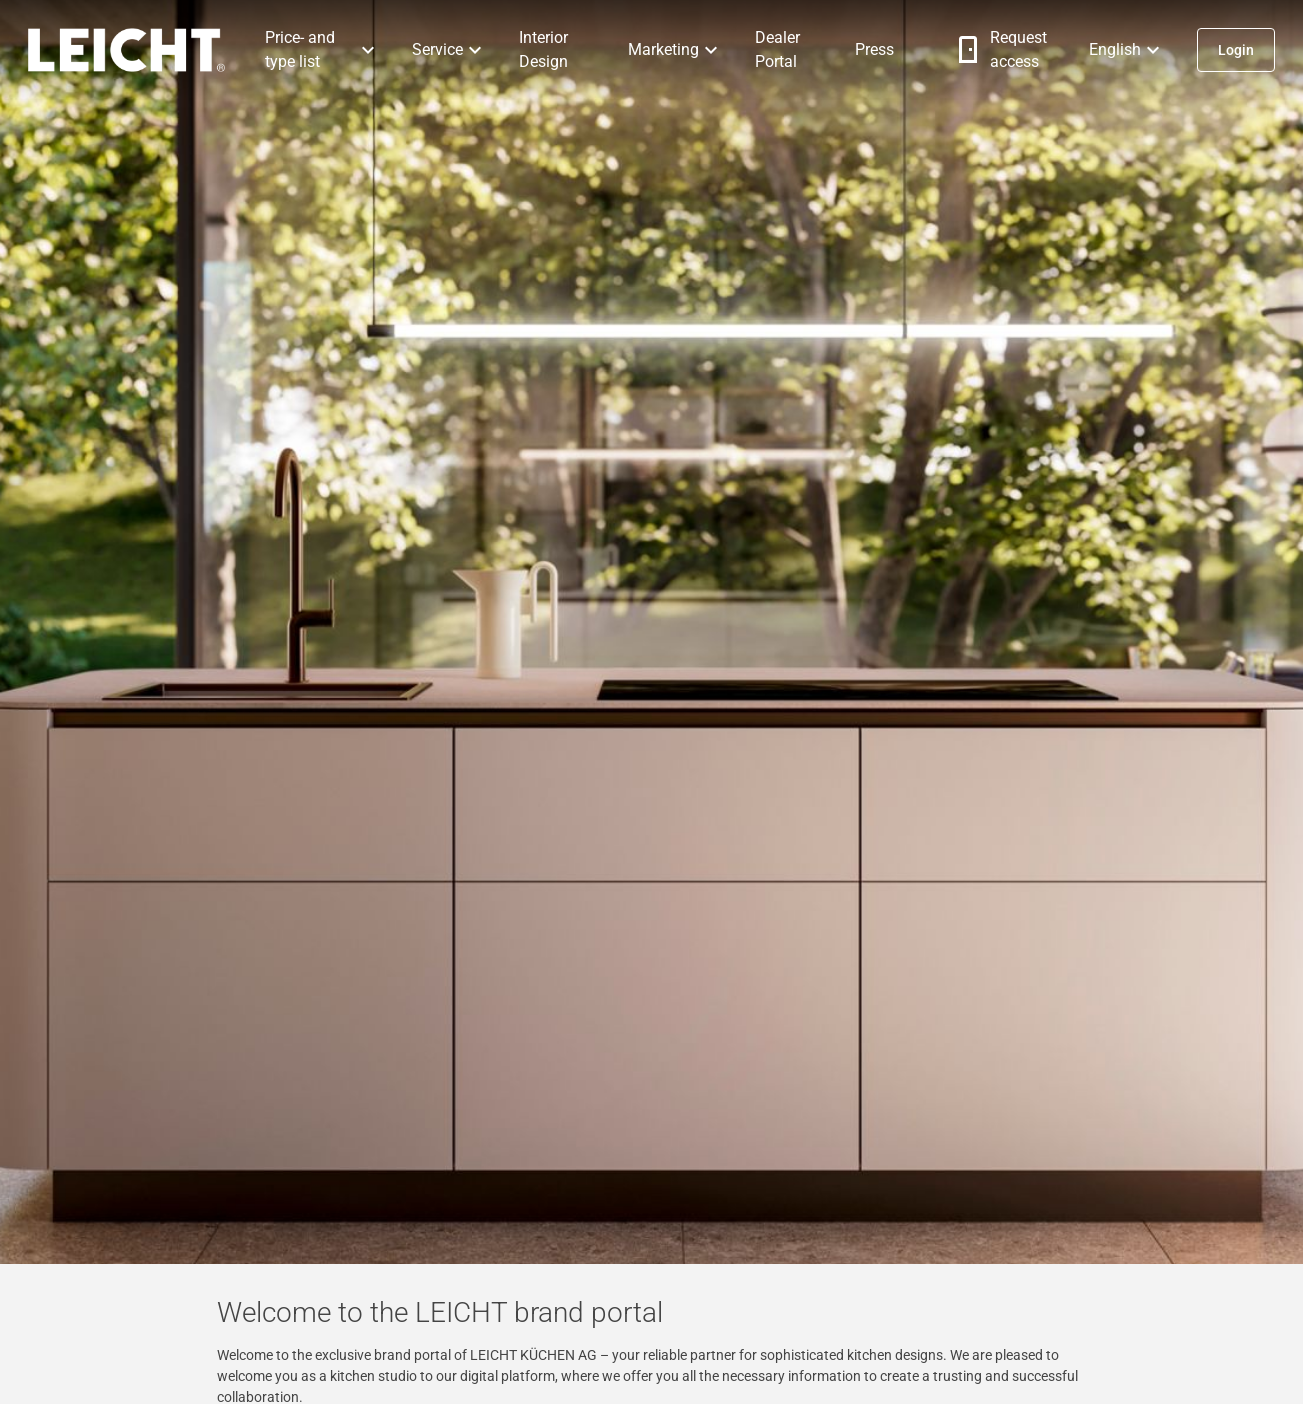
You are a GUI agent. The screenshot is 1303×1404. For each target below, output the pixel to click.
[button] (322, 50)
